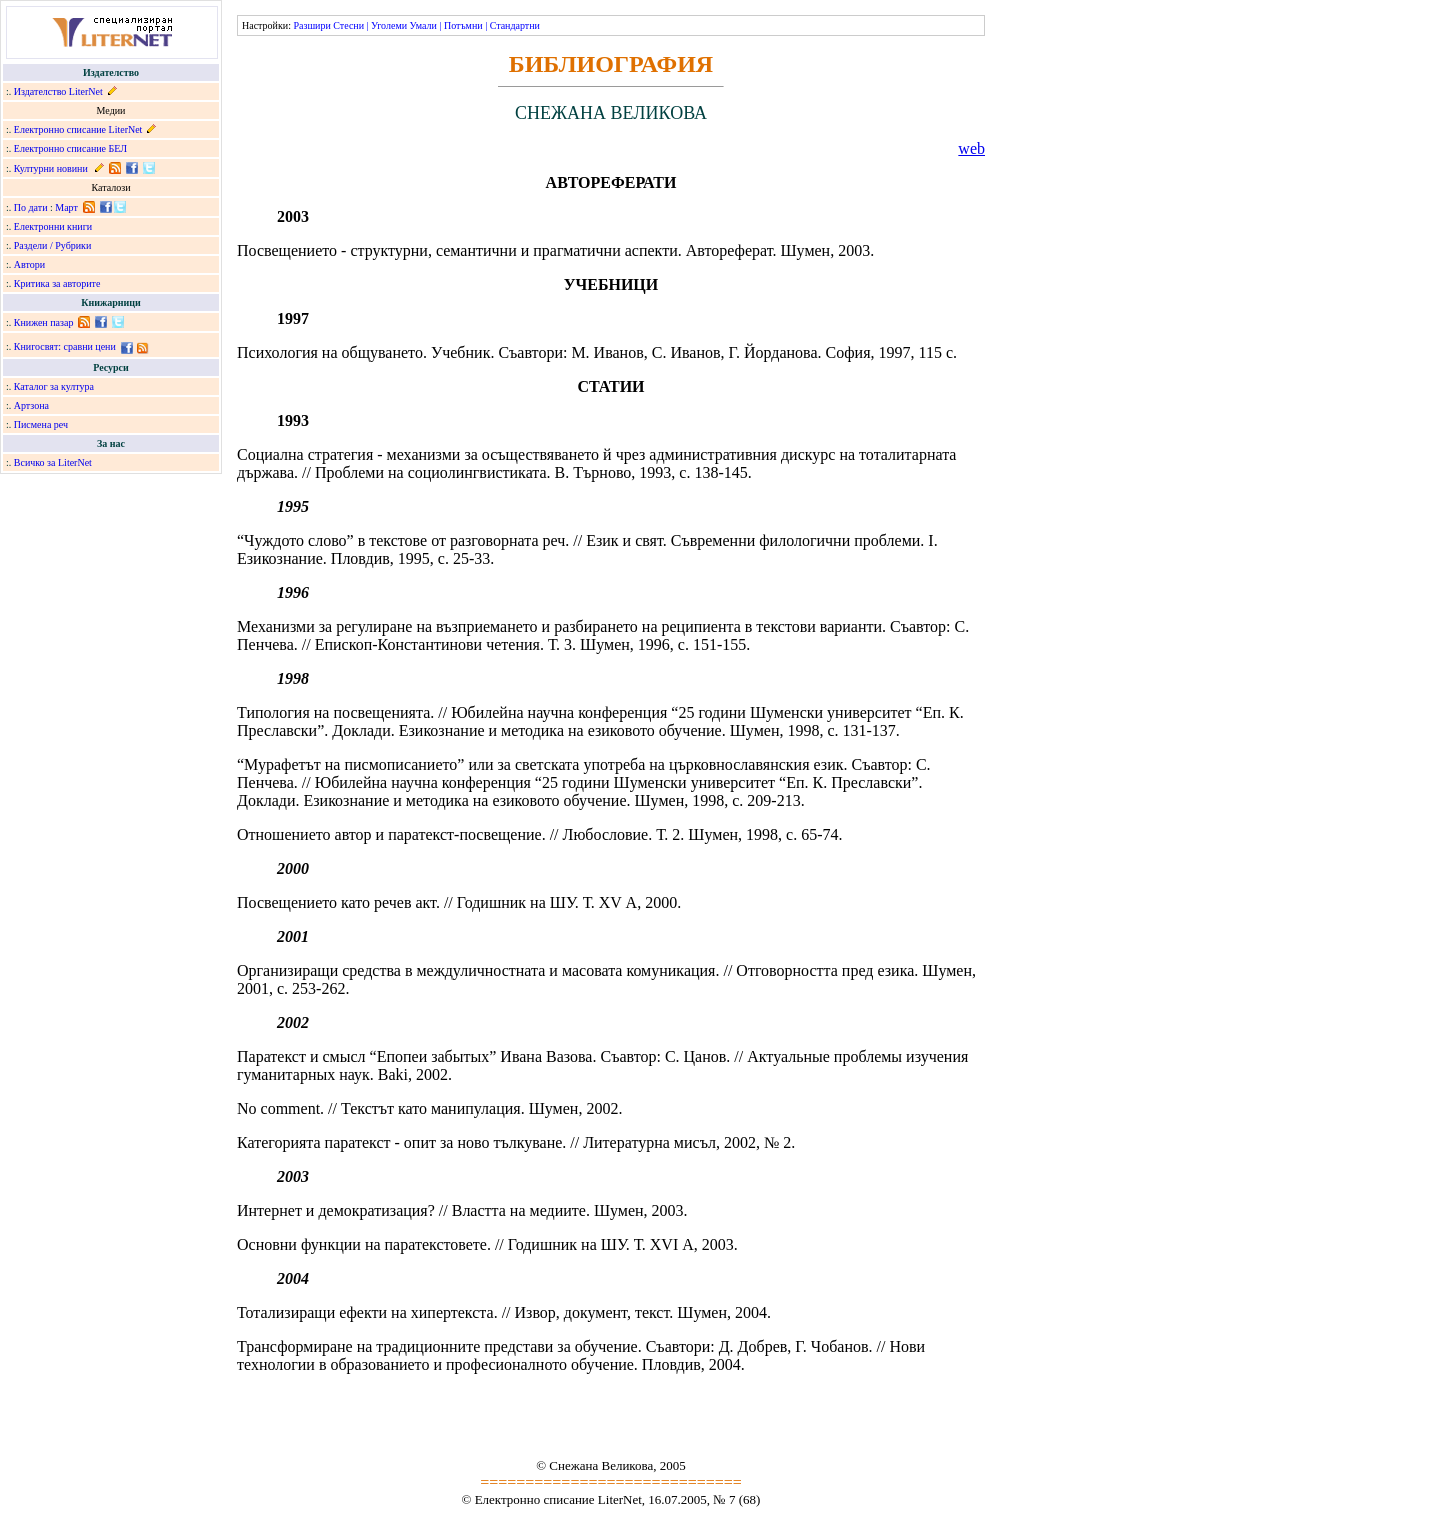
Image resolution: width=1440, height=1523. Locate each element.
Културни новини (51, 168)
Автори (29, 264)
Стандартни (515, 25)
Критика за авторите (57, 283)
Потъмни (463, 25)
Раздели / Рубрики (53, 245)
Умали (423, 25)
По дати (31, 207)
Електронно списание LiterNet (78, 129)
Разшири (311, 25)
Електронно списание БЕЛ (70, 148)
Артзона (31, 405)
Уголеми (389, 25)
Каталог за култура (54, 386)
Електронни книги (53, 226)
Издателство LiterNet (58, 91)
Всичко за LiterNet (53, 462)
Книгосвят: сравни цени (65, 346)
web (971, 148)
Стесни (348, 25)
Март (66, 207)
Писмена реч (41, 424)
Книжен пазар (44, 322)
